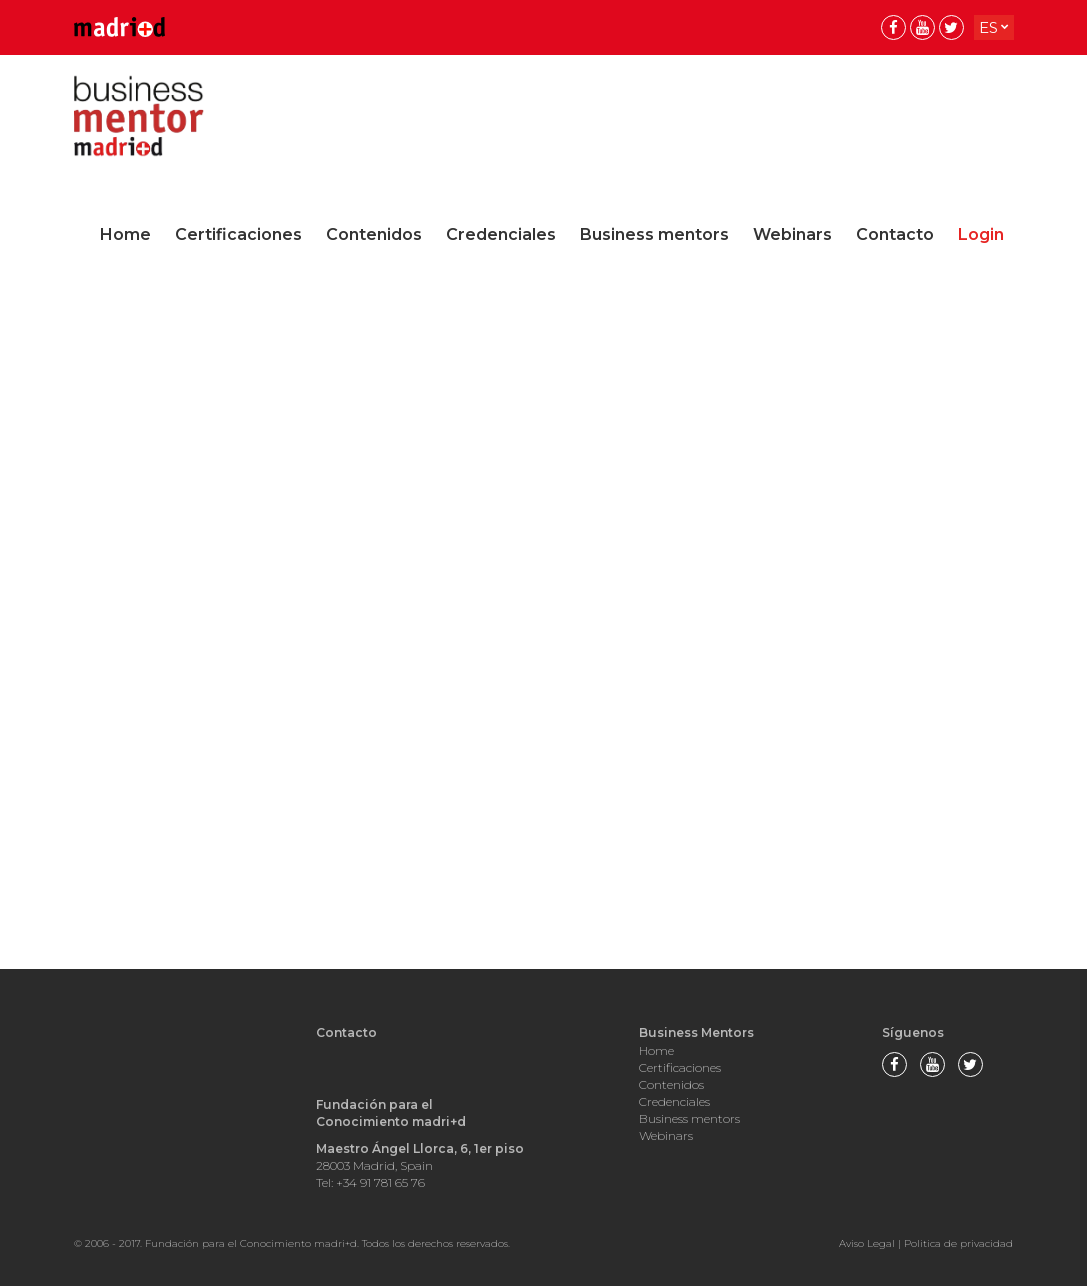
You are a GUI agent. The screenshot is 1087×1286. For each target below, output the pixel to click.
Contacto (895, 234)
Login (981, 234)
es (988, 27)
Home (125, 234)
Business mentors (654, 234)
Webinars (792, 234)
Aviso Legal (867, 1243)
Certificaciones (238, 234)
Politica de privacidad (958, 1243)
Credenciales (501, 234)
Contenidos (374, 234)
